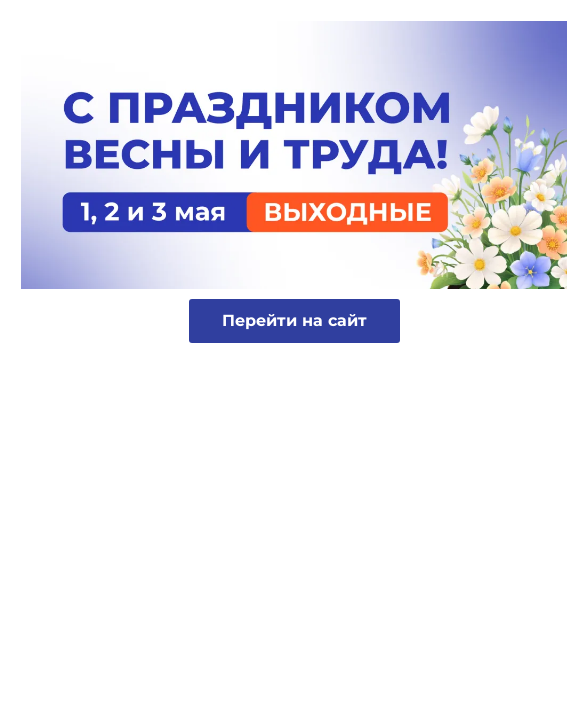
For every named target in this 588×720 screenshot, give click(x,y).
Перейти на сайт (294, 320)
